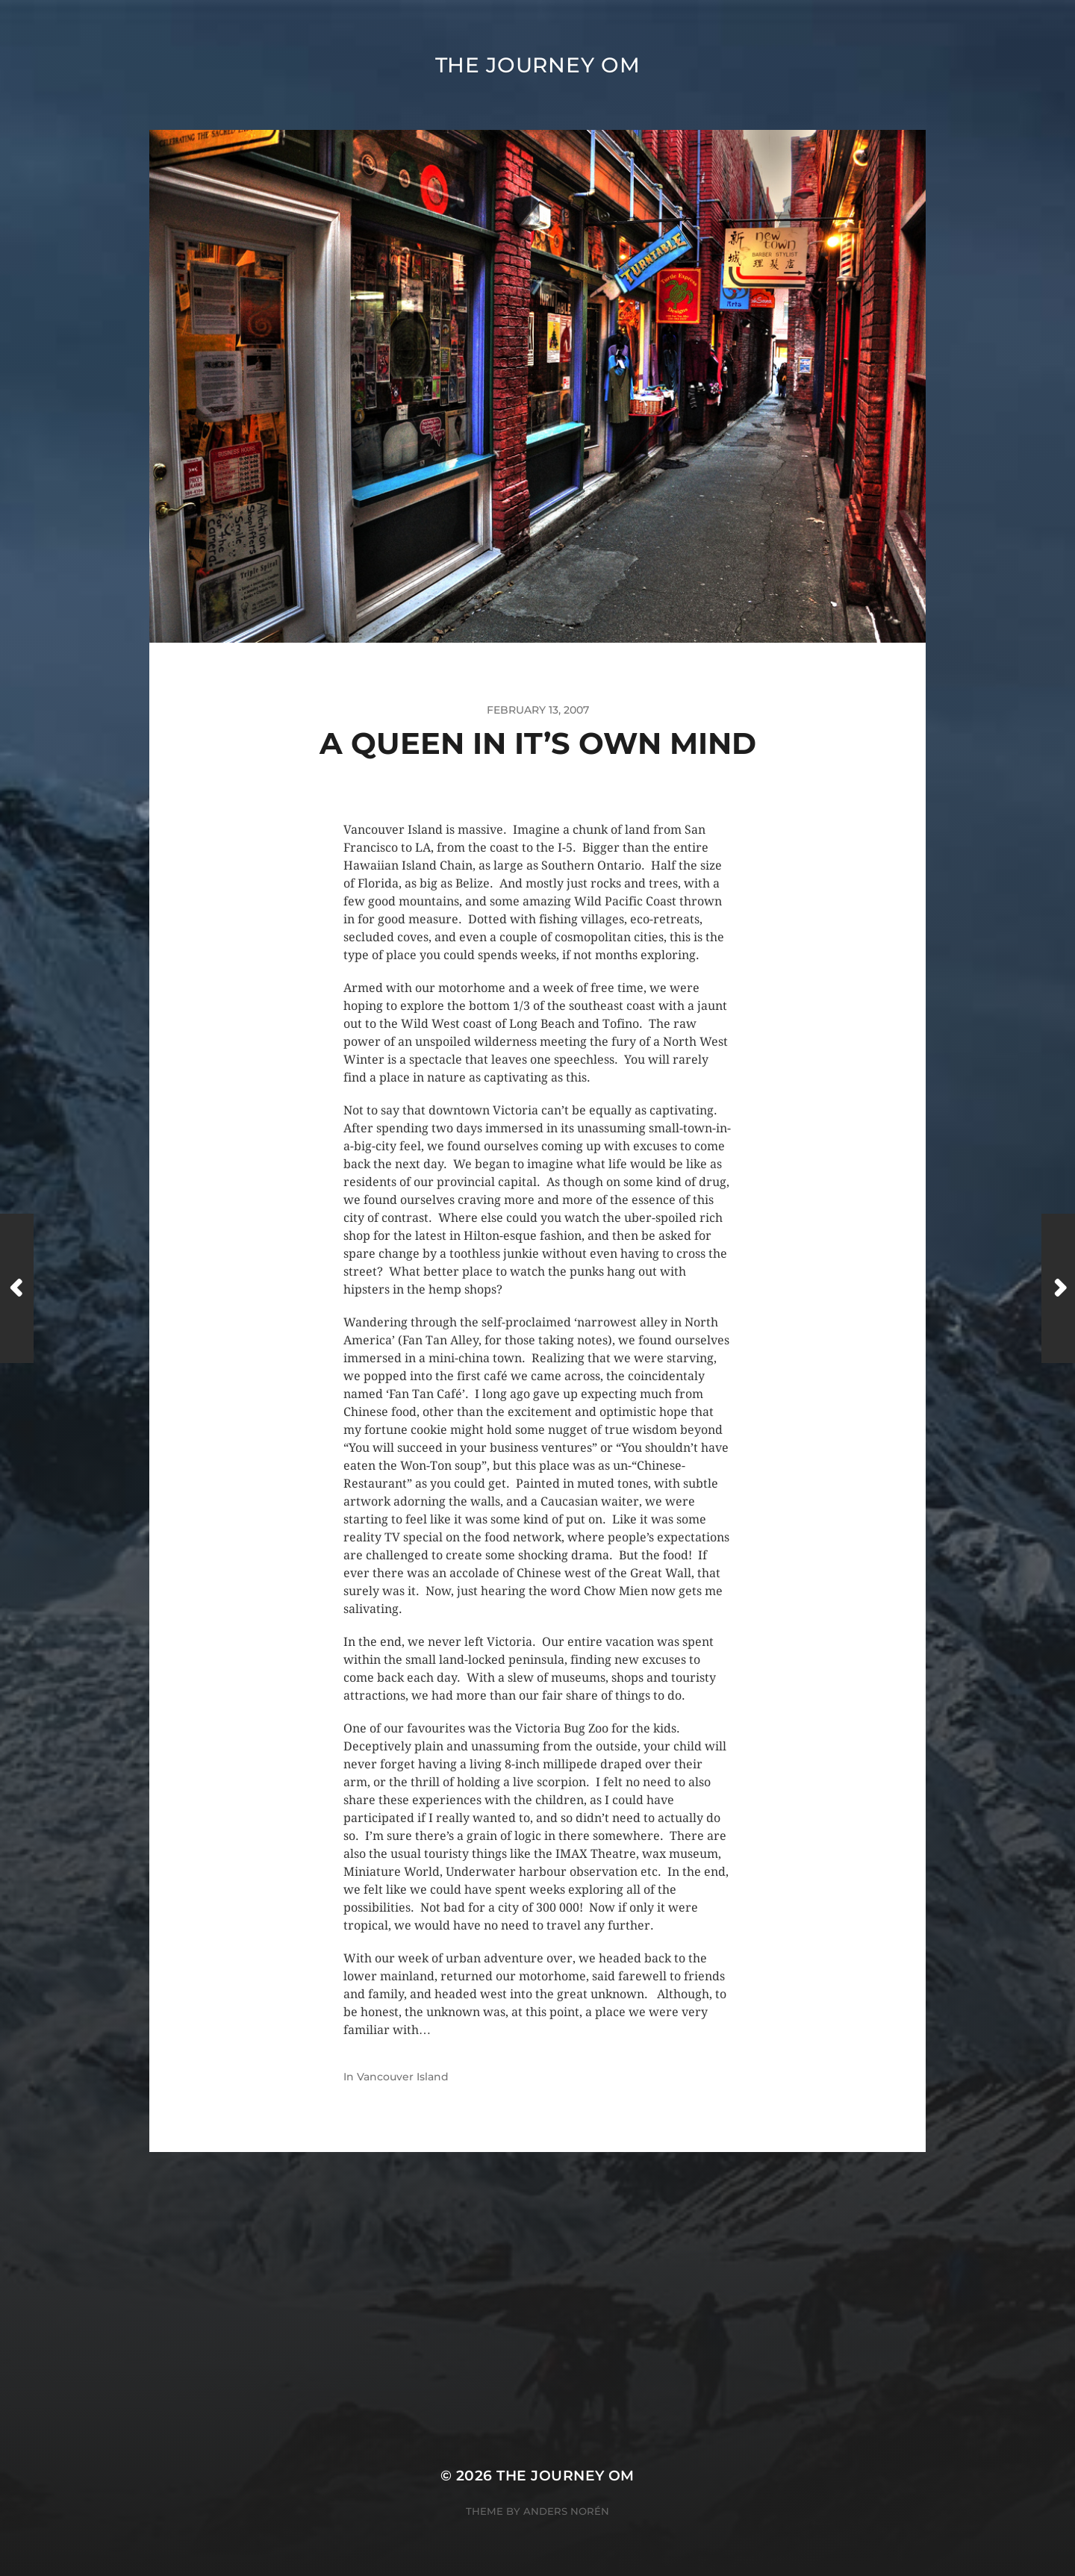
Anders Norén (566, 2511)
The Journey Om (538, 65)
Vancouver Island (403, 2076)
